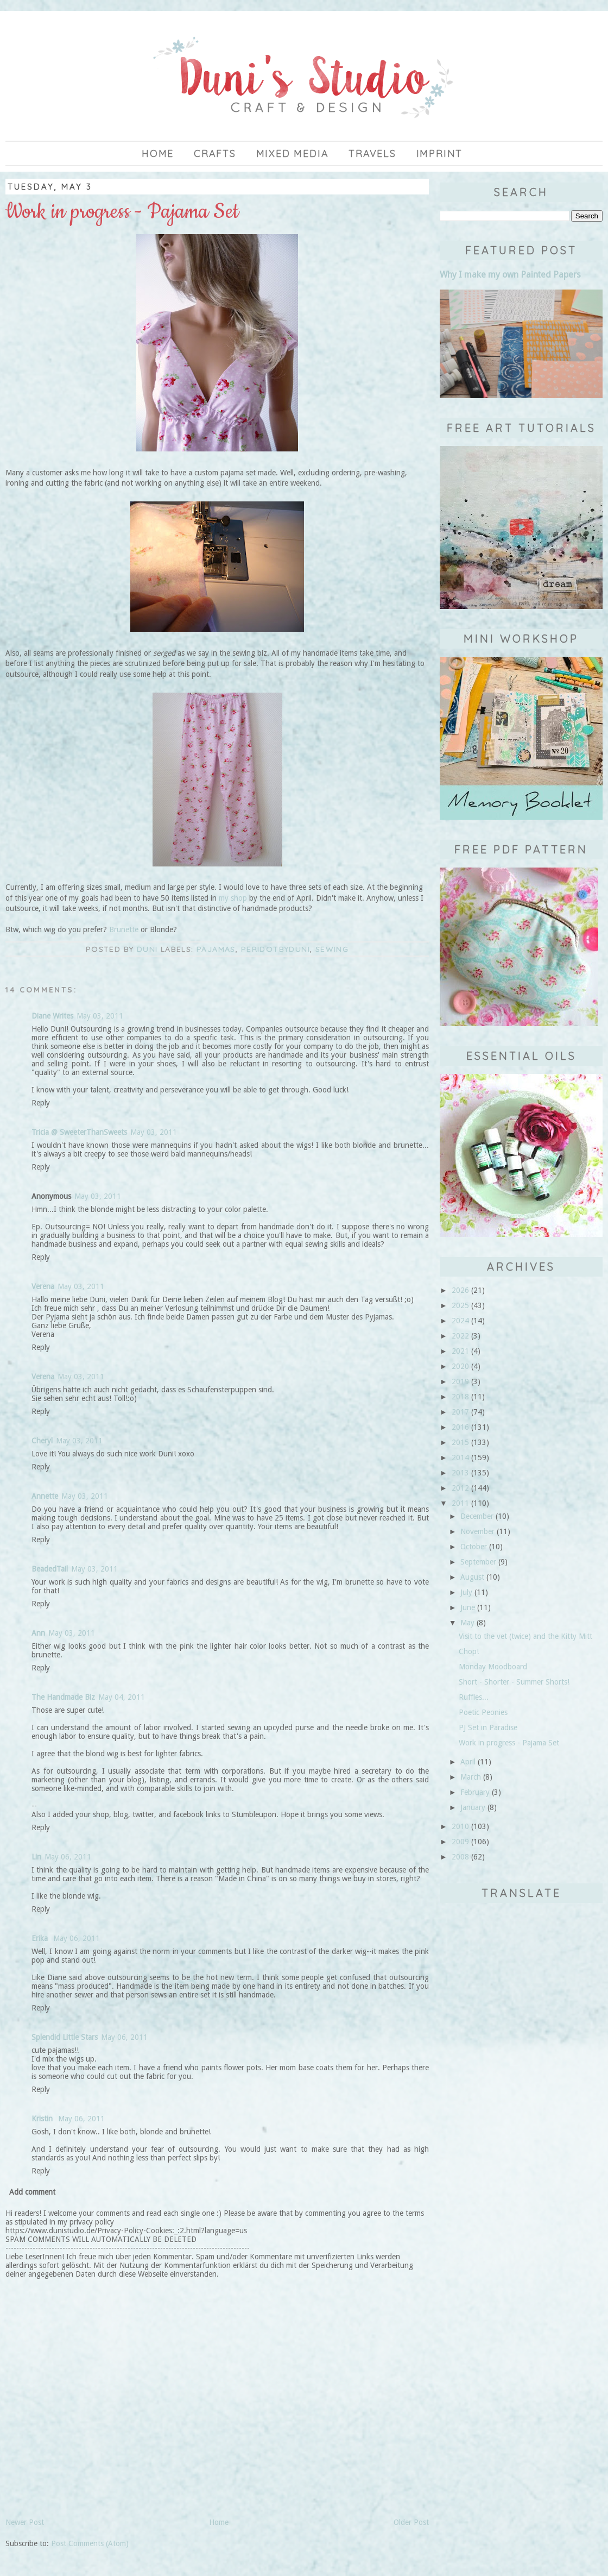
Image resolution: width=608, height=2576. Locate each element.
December (476, 1516)
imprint (439, 153)
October (473, 1546)
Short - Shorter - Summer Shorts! (514, 1681)
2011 (460, 1503)
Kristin (43, 2118)
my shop (233, 898)
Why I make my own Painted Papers (510, 274)
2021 (460, 1351)
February (475, 1792)
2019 (460, 1381)
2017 (460, 1412)
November (477, 1531)
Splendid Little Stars (64, 2037)
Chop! (469, 1651)
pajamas (216, 949)
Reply (40, 1102)
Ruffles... (474, 1697)
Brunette (123, 929)
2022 (460, 1335)
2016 (460, 1427)
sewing (332, 949)
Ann (38, 1633)
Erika (40, 1938)
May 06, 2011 (68, 1856)
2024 (460, 1320)
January (472, 1807)
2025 (460, 1305)
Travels (372, 153)
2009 (460, 1841)
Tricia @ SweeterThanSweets (79, 1132)
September (478, 1561)
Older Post (411, 2522)
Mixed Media (292, 153)
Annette (44, 1496)
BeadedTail (49, 1569)
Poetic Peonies (483, 1712)
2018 (460, 1396)
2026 (460, 1290)
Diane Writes (52, 1015)
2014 (460, 1457)
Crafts (215, 153)
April (468, 1761)
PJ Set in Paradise (488, 1727)
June (467, 1607)
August (472, 1577)
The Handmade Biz (63, 1697)
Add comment (32, 2192)
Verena (42, 1286)
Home (158, 153)
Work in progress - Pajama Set (509, 1742)
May (467, 1622)
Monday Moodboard (493, 1666)
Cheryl (42, 1440)
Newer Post (24, 2522)
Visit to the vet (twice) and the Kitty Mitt (525, 1636)
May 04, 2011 (121, 1697)
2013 (460, 1472)
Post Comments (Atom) (90, 2543)
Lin (36, 1856)
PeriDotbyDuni (275, 949)
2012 (460, 1488)
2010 (460, 1826)
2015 (460, 1442)
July (466, 1592)
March (470, 1777)
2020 (460, 1366)
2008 (460, 1856)
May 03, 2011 (100, 1015)
